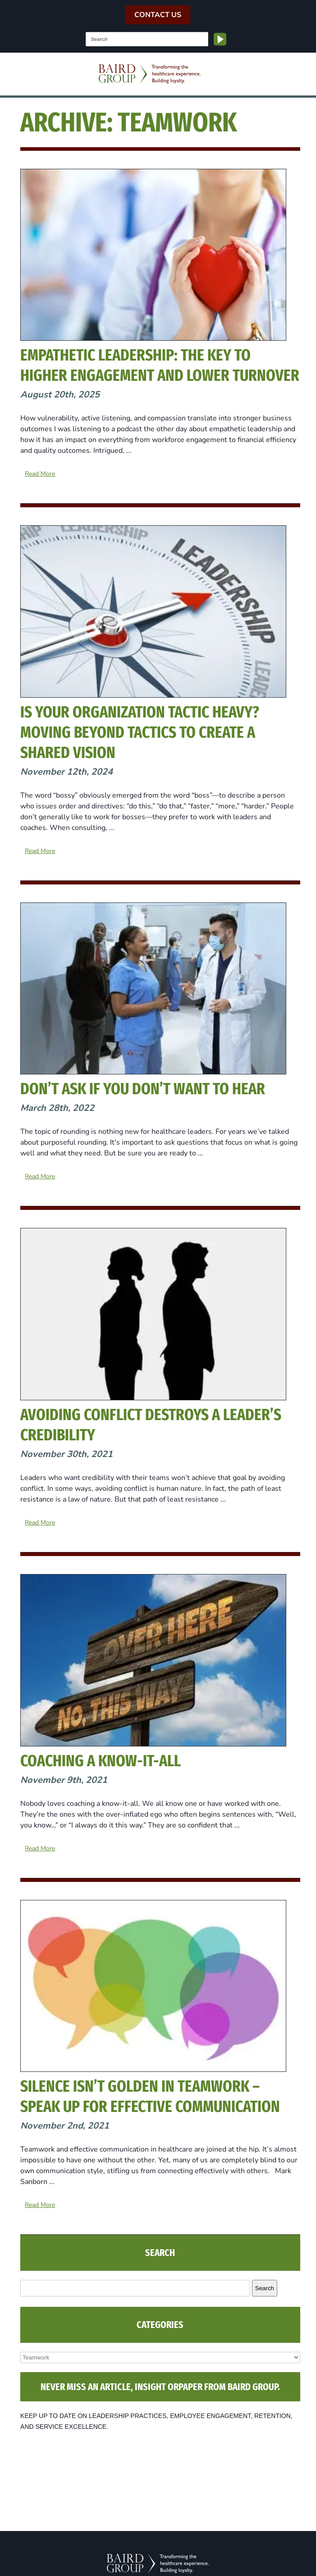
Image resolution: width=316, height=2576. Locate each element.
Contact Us (157, 15)
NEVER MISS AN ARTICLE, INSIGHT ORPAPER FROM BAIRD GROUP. (160, 2387)
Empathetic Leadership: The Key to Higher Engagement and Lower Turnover (159, 365)
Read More (40, 473)
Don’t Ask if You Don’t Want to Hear (142, 1089)
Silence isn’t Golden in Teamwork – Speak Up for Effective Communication (150, 2096)
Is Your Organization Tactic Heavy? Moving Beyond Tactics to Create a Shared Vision (139, 732)
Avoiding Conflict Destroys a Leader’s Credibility (150, 1425)
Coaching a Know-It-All (100, 1761)
